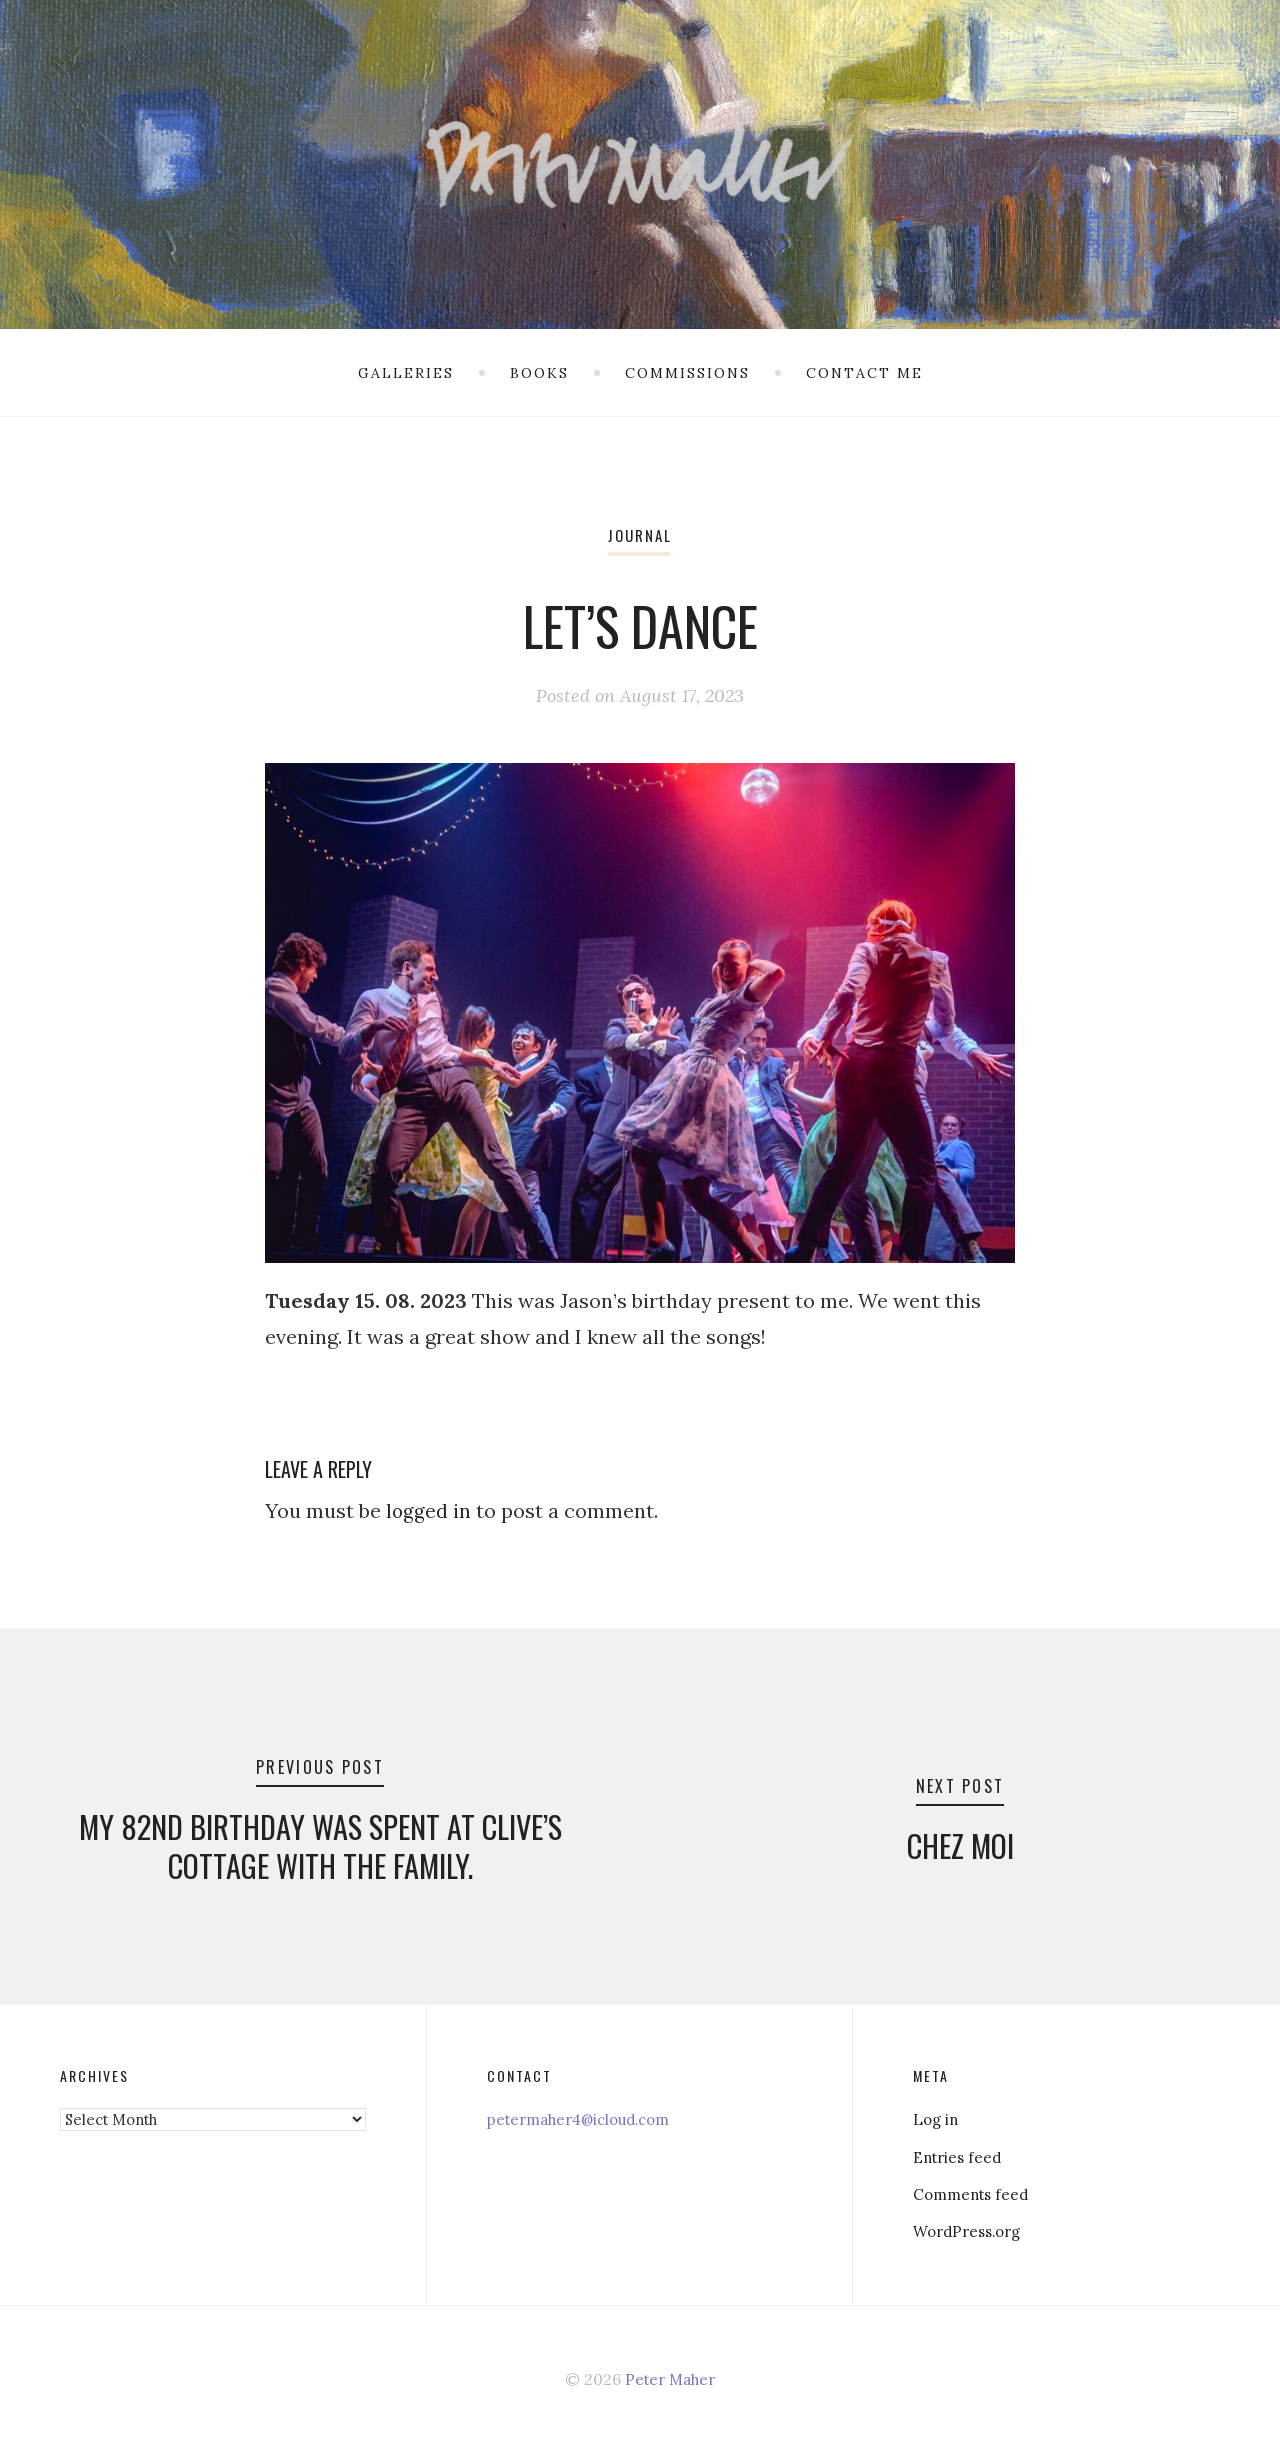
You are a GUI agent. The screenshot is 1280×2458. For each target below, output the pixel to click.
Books (539, 373)
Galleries (406, 373)
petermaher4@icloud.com (587, 2124)
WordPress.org (972, 2235)
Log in (937, 2124)
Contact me (864, 373)
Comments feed (974, 2198)
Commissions (687, 373)
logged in (429, 1510)
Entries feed (960, 2161)
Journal (640, 535)
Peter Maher (670, 2383)
